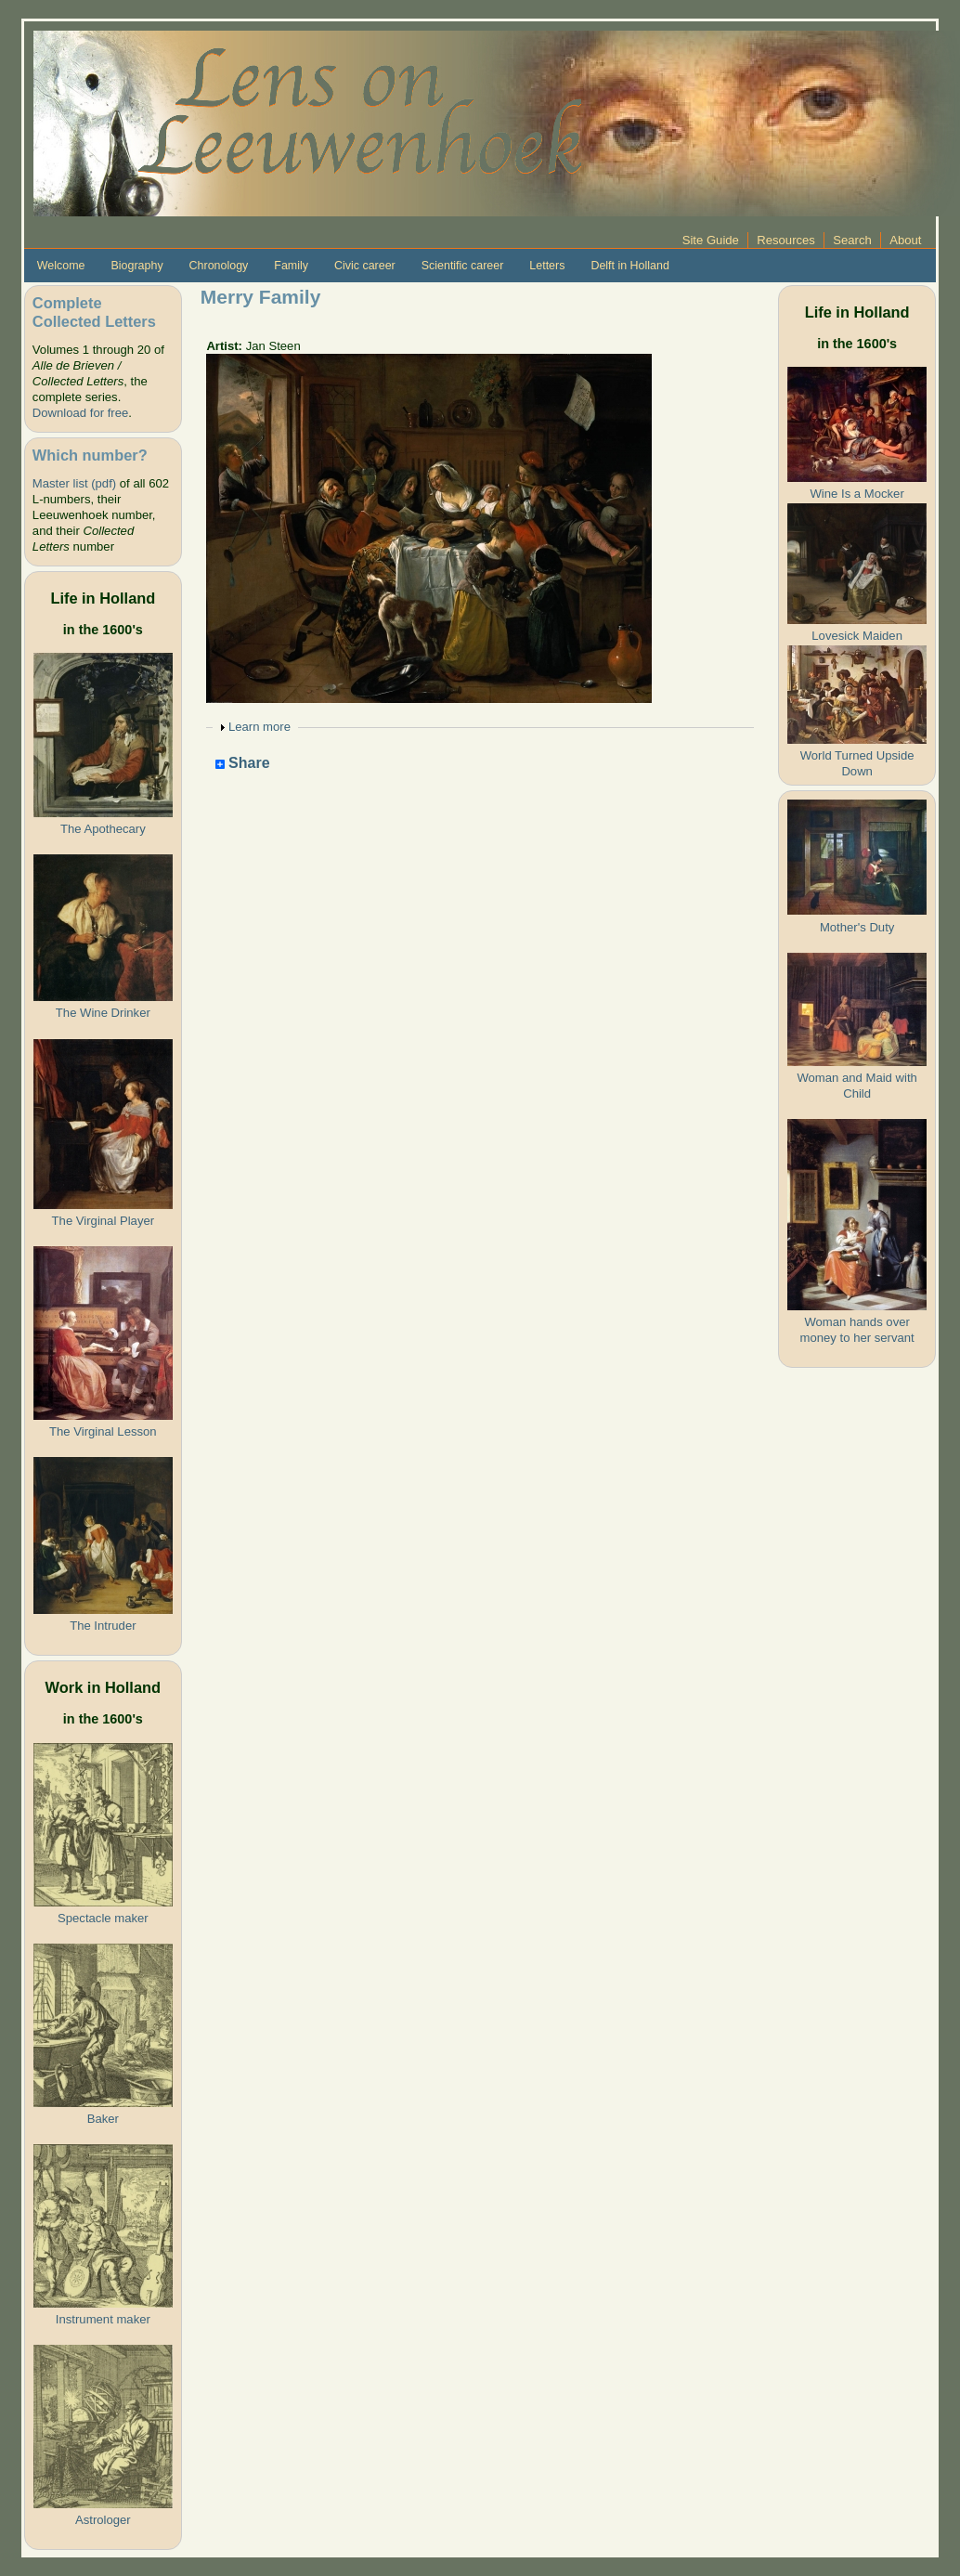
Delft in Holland (629, 265)
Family (291, 265)
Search (852, 240)
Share (242, 764)
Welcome (61, 265)
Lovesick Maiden (856, 636)
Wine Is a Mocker (857, 494)
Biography (137, 265)
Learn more (259, 727)
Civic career (365, 265)
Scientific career (463, 265)
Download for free (80, 413)
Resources (786, 240)
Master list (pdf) (74, 483)
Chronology (219, 265)
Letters (546, 265)
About (905, 240)
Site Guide (710, 240)
